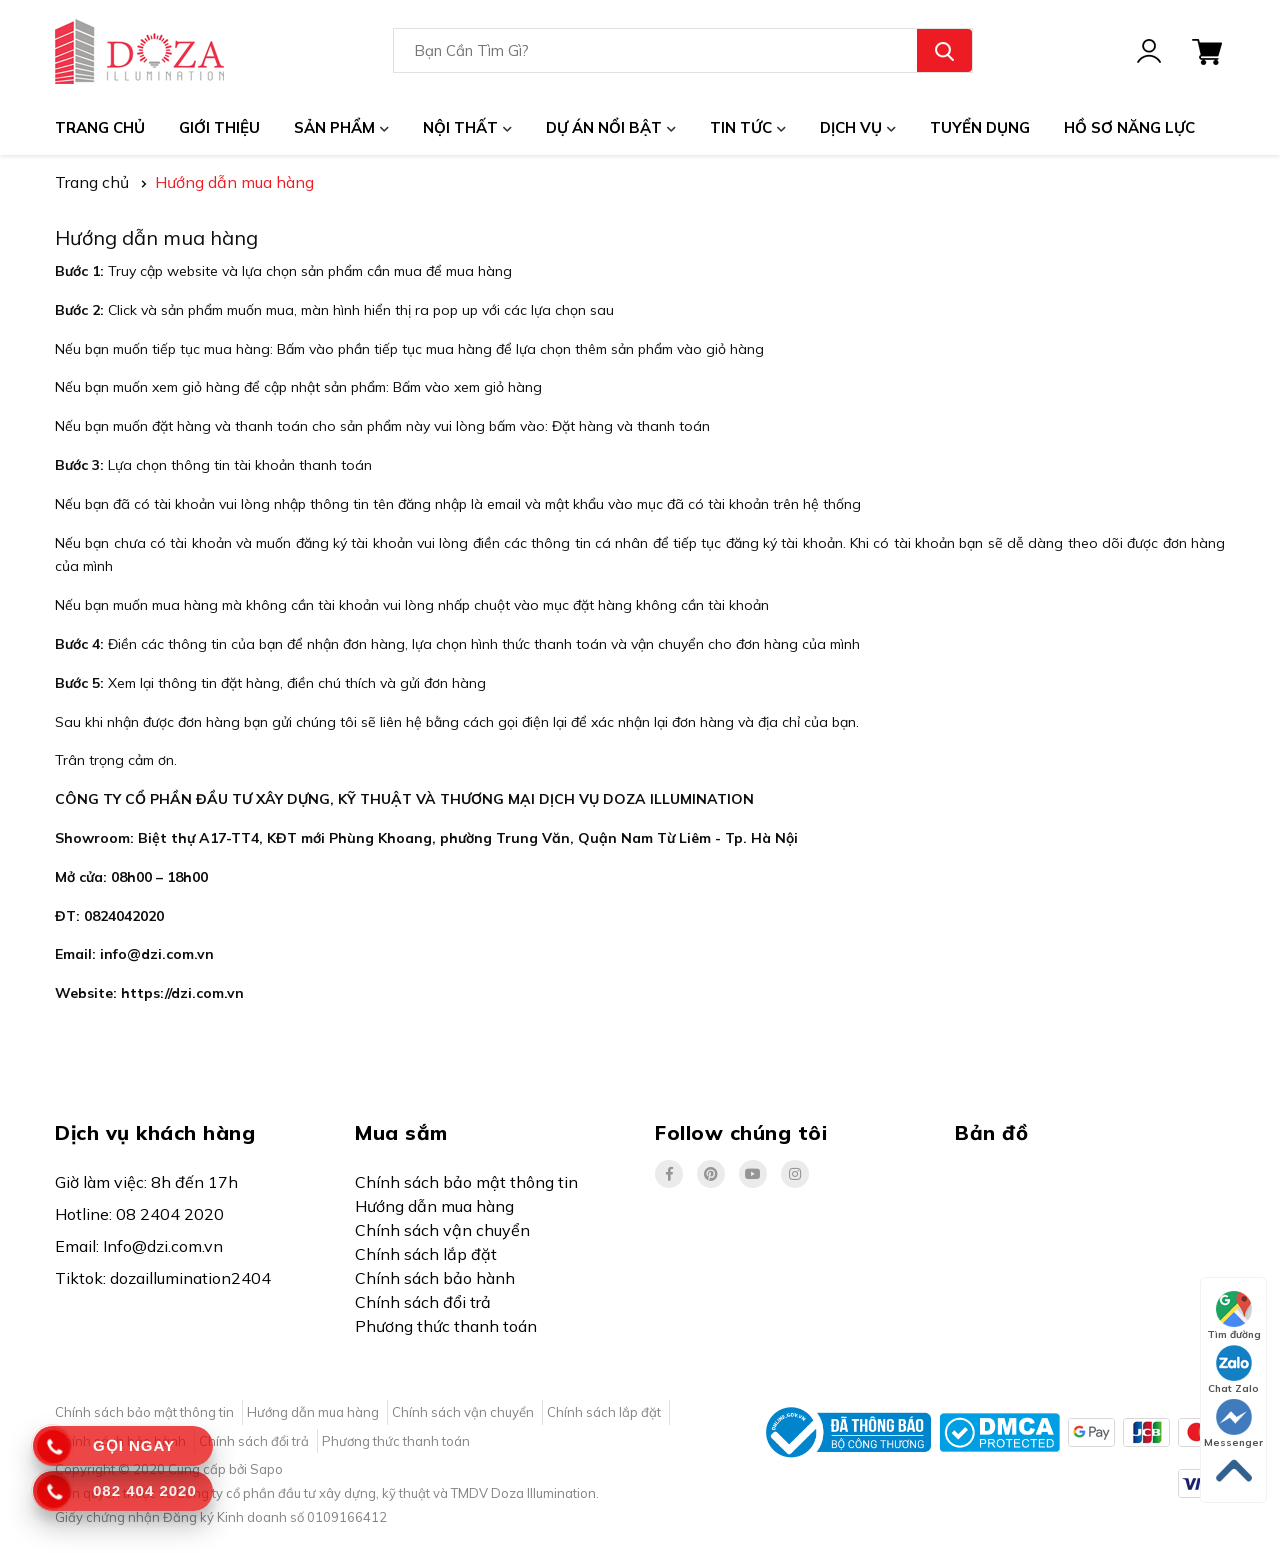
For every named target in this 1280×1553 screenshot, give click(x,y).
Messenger (1233, 1424)
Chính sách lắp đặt (426, 1254)
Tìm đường (1234, 1316)
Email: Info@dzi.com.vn (139, 1246)
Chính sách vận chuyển (442, 1230)
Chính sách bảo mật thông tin (466, 1182)
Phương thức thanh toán (446, 1326)
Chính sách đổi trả (423, 1302)
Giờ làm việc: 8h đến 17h (146, 1182)
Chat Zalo (1233, 1370)
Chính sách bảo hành (435, 1278)
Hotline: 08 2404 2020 (139, 1214)
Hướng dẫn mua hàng (156, 237)
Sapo (266, 1469)
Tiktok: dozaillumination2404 (163, 1278)
